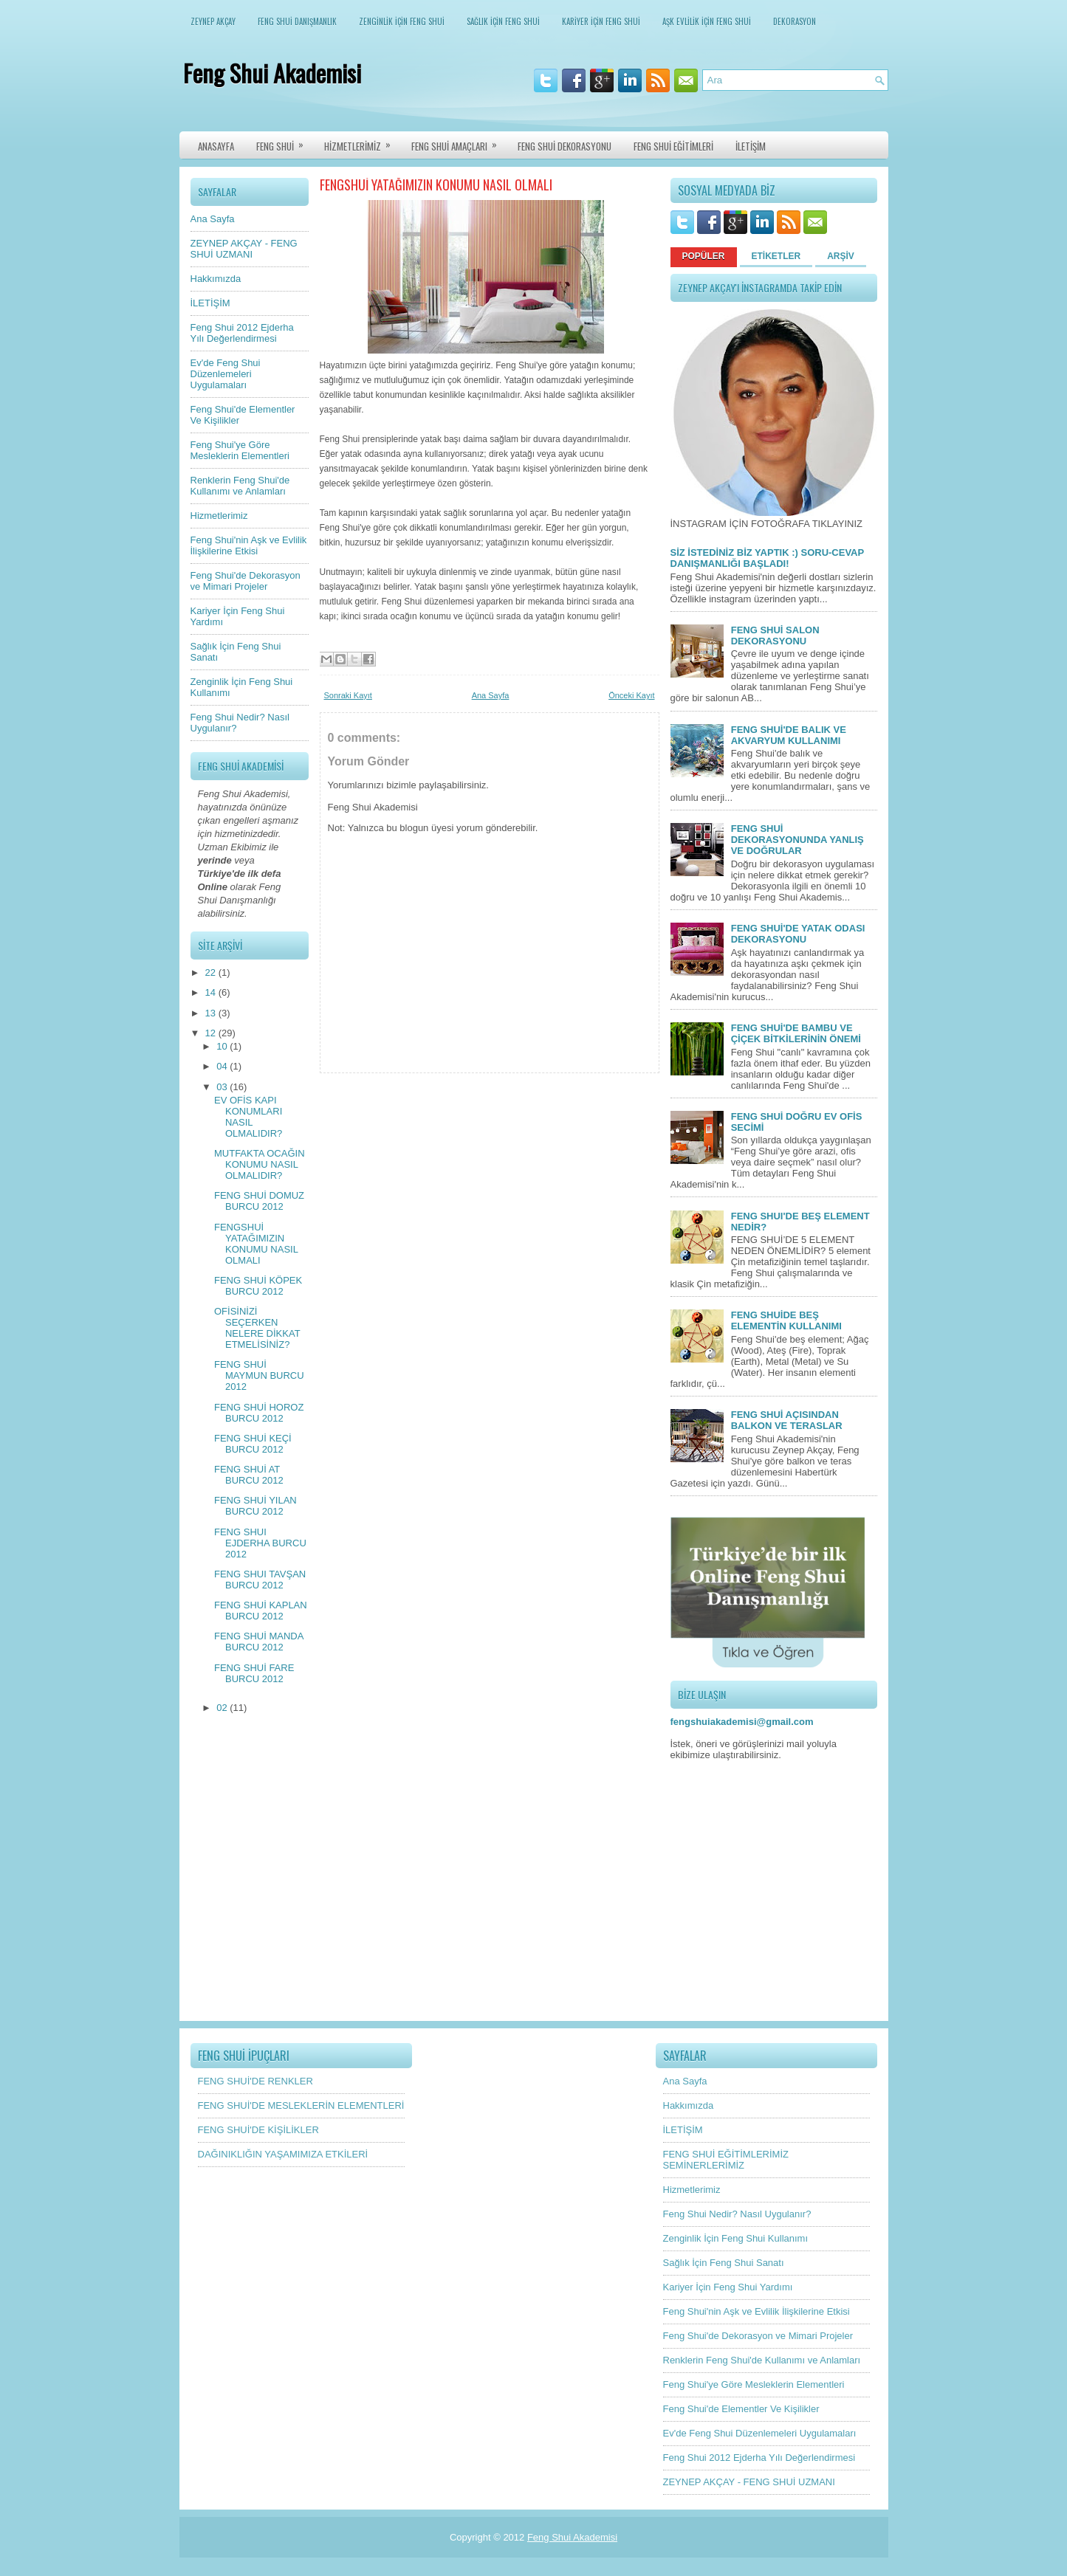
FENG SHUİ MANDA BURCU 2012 (258, 1641)
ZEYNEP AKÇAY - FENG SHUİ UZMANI (244, 249)
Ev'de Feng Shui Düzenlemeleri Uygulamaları (226, 373)
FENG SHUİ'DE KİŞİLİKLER (258, 2129)
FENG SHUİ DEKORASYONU (564, 146)
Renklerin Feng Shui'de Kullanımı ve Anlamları (240, 486)
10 (223, 1046)
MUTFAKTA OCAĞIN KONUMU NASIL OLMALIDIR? (259, 1164)
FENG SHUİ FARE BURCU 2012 (254, 1673)
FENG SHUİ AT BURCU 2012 (249, 1475)
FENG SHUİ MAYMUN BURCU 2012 (259, 1375)
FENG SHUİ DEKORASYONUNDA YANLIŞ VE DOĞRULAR (797, 839)
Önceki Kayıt (631, 695)
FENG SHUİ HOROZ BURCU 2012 (258, 1413)
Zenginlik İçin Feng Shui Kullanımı (736, 2238)
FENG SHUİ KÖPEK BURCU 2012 (258, 1286)
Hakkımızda (216, 278)
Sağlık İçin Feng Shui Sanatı (723, 2262)
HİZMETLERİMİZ (362, 142)
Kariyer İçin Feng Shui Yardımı (728, 2287)
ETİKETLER (776, 256)
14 (212, 992)
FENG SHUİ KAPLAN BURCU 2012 (260, 1610)
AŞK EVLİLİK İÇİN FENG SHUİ (706, 21)
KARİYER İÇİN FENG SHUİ (601, 21)
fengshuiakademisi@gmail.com (742, 1721)
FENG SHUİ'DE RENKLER (255, 2081)
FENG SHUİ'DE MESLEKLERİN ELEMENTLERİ (301, 2105)
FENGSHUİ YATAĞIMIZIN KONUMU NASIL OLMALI (256, 1244)
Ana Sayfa (213, 218)
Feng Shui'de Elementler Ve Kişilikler (741, 2408)
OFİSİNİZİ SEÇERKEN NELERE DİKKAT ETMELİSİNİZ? (257, 1328)
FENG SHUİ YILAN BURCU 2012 (255, 1506)
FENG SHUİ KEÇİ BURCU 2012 (253, 1444)
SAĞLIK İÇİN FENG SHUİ (503, 21)
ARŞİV (840, 256)
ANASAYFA (216, 146)
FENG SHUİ (284, 142)
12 (212, 1033)
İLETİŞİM (750, 146)
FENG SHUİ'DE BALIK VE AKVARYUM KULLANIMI (788, 735)
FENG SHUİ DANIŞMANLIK (297, 21)
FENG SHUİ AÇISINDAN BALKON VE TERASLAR (787, 1420)
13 (212, 1013)
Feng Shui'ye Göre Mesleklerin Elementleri (240, 450)
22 (212, 972)
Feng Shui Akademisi (272, 72)
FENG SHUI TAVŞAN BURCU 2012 (260, 1579)
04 (223, 1066)
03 (223, 1086)
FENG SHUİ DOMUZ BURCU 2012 (259, 1201)
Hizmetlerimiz (219, 515)
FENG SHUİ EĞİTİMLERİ (673, 146)
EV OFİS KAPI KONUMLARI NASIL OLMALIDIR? (248, 1117)
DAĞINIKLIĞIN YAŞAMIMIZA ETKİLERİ (283, 2154)
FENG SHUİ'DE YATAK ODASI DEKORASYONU (798, 934)
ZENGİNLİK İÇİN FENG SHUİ (402, 21)
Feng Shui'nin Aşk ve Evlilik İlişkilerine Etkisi (249, 545)
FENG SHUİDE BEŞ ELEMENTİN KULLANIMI (786, 1320)
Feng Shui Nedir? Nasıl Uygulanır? (737, 2213)
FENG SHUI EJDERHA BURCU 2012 (260, 1543)
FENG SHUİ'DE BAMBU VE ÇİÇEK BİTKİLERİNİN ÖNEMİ (796, 1033)
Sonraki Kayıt (348, 695)
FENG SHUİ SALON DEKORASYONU (775, 635)
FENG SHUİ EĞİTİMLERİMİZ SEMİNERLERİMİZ (726, 2160)
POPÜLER (703, 256)
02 (223, 1707)
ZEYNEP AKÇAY (213, 21)
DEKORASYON (794, 21)
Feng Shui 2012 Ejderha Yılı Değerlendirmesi (242, 333)
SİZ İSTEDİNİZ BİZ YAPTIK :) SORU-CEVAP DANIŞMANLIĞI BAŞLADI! (767, 558)
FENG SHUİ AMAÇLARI (459, 142)
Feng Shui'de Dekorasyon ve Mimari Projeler (246, 581)
